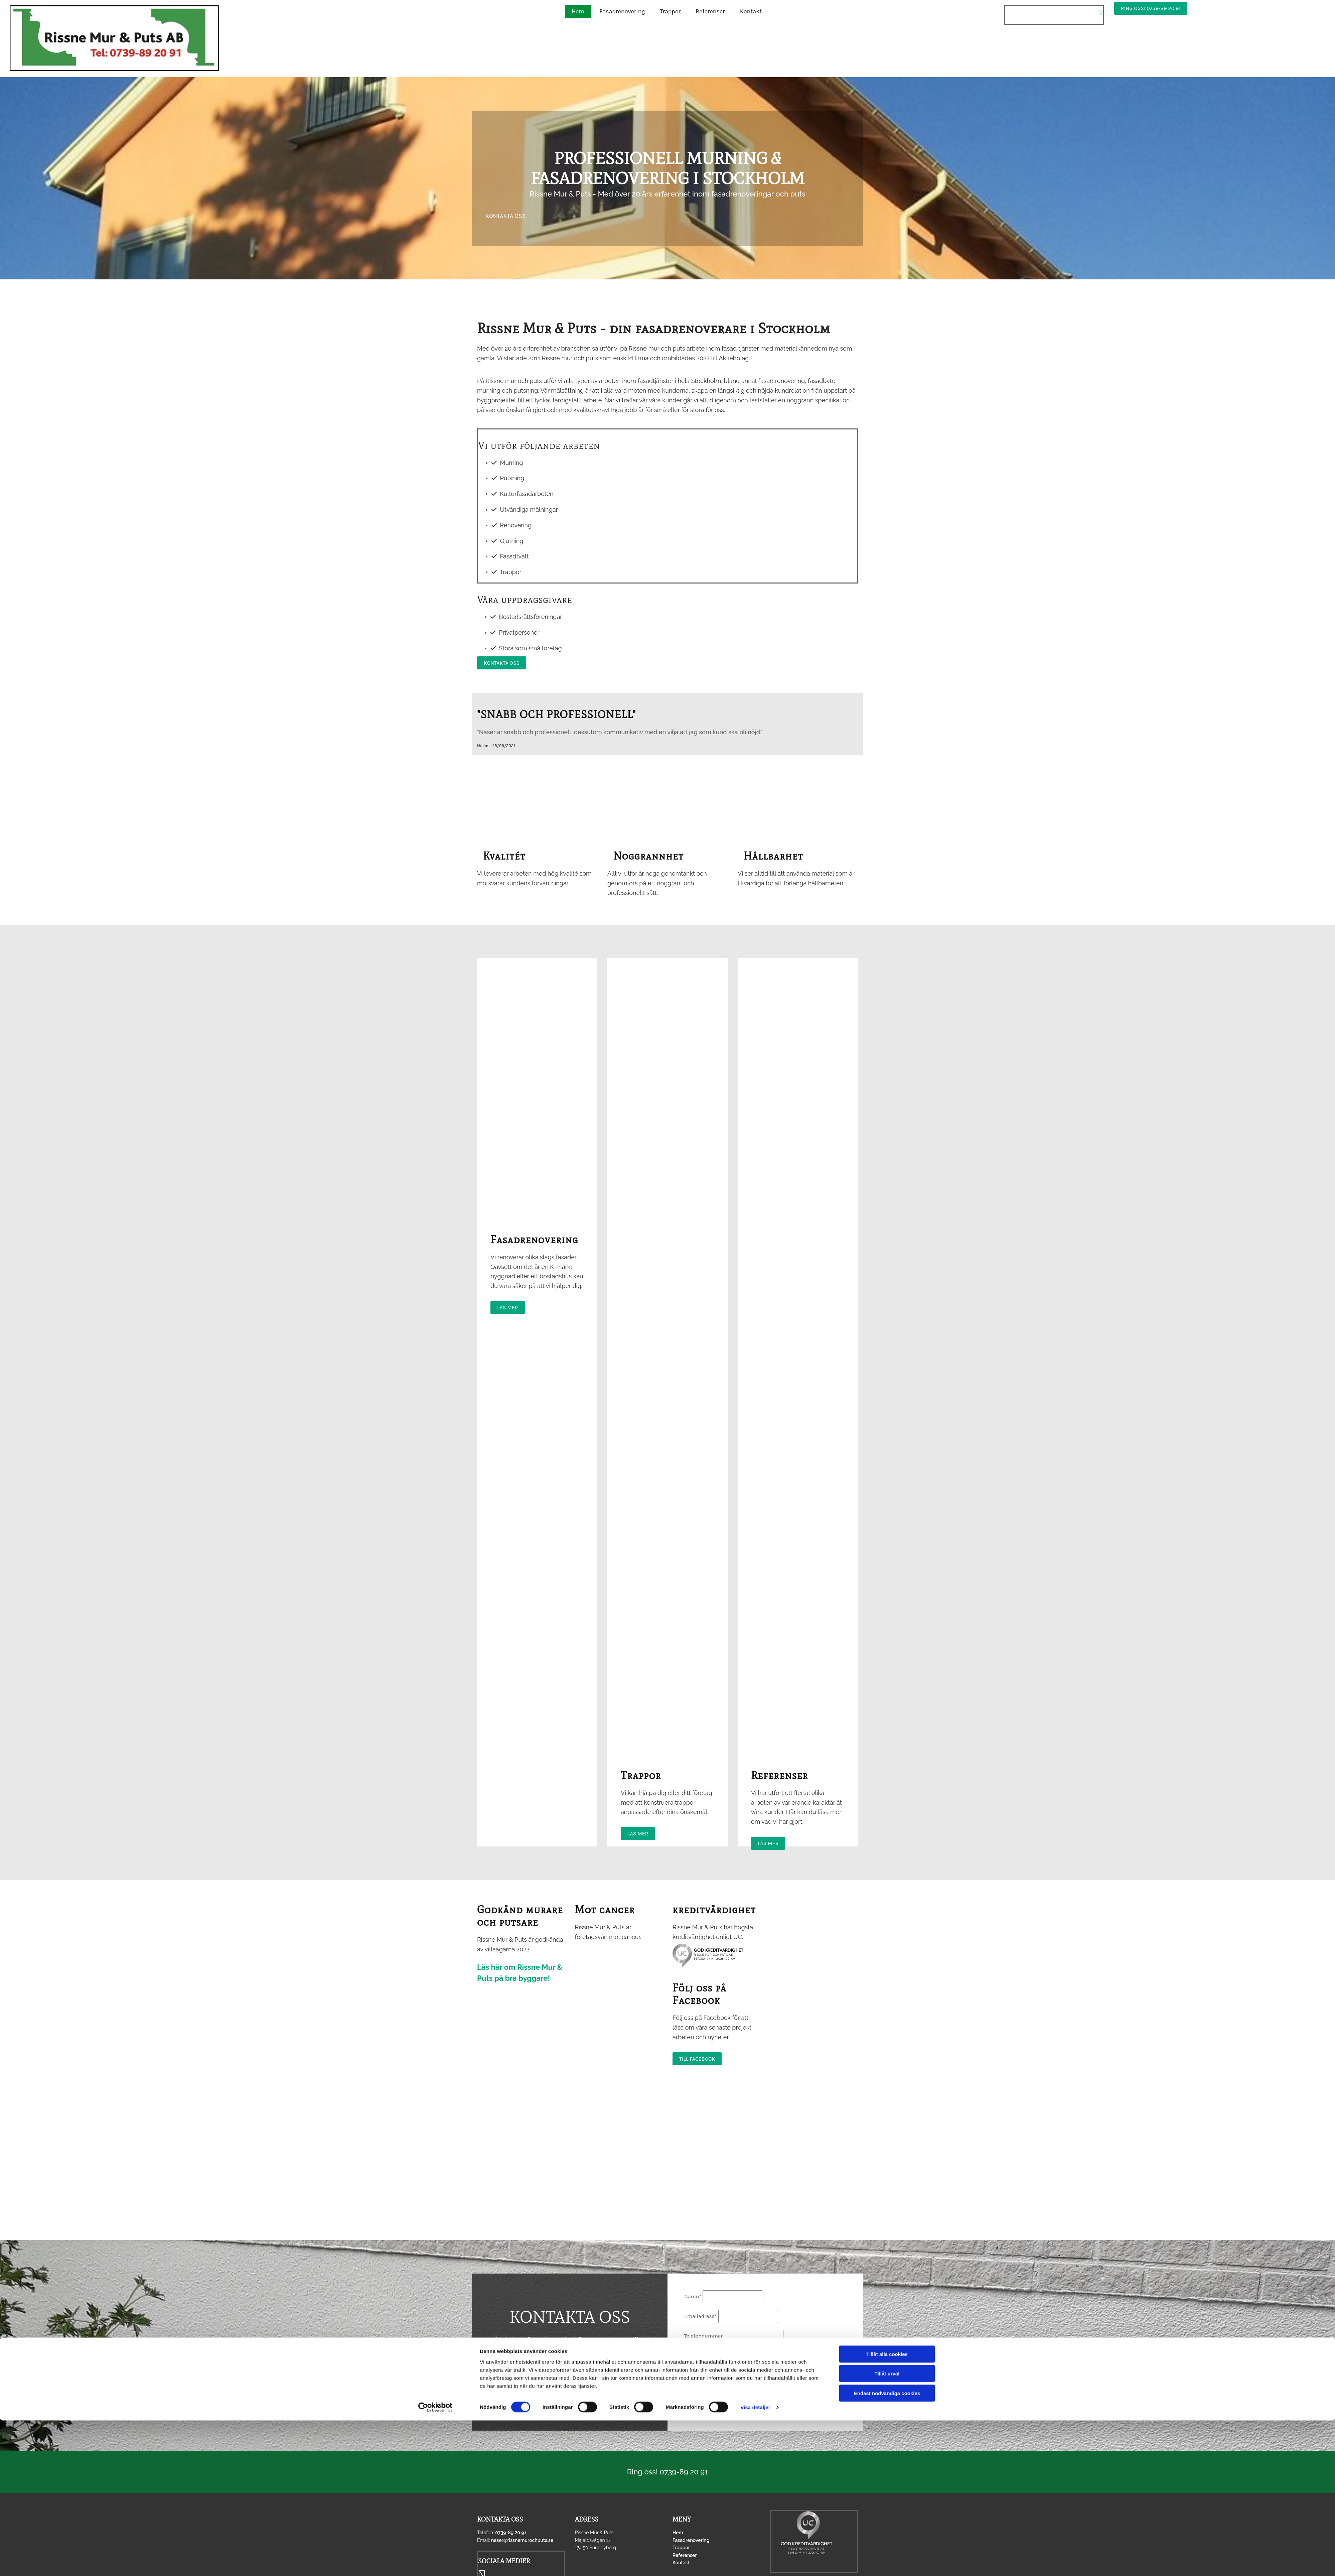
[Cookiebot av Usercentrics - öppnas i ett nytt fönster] (435, 2563)
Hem (578, 11)
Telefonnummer (703, 2336)
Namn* (692, 2296)
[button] (1150, 8)
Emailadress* (700, 2316)
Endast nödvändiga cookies (887, 2548)
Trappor (670, 11)
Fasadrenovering (622, 11)
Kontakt (751, 11)
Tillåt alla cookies (887, 2509)
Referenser (710, 11)
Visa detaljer (755, 2563)
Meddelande (699, 2352)
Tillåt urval (887, 2529)
